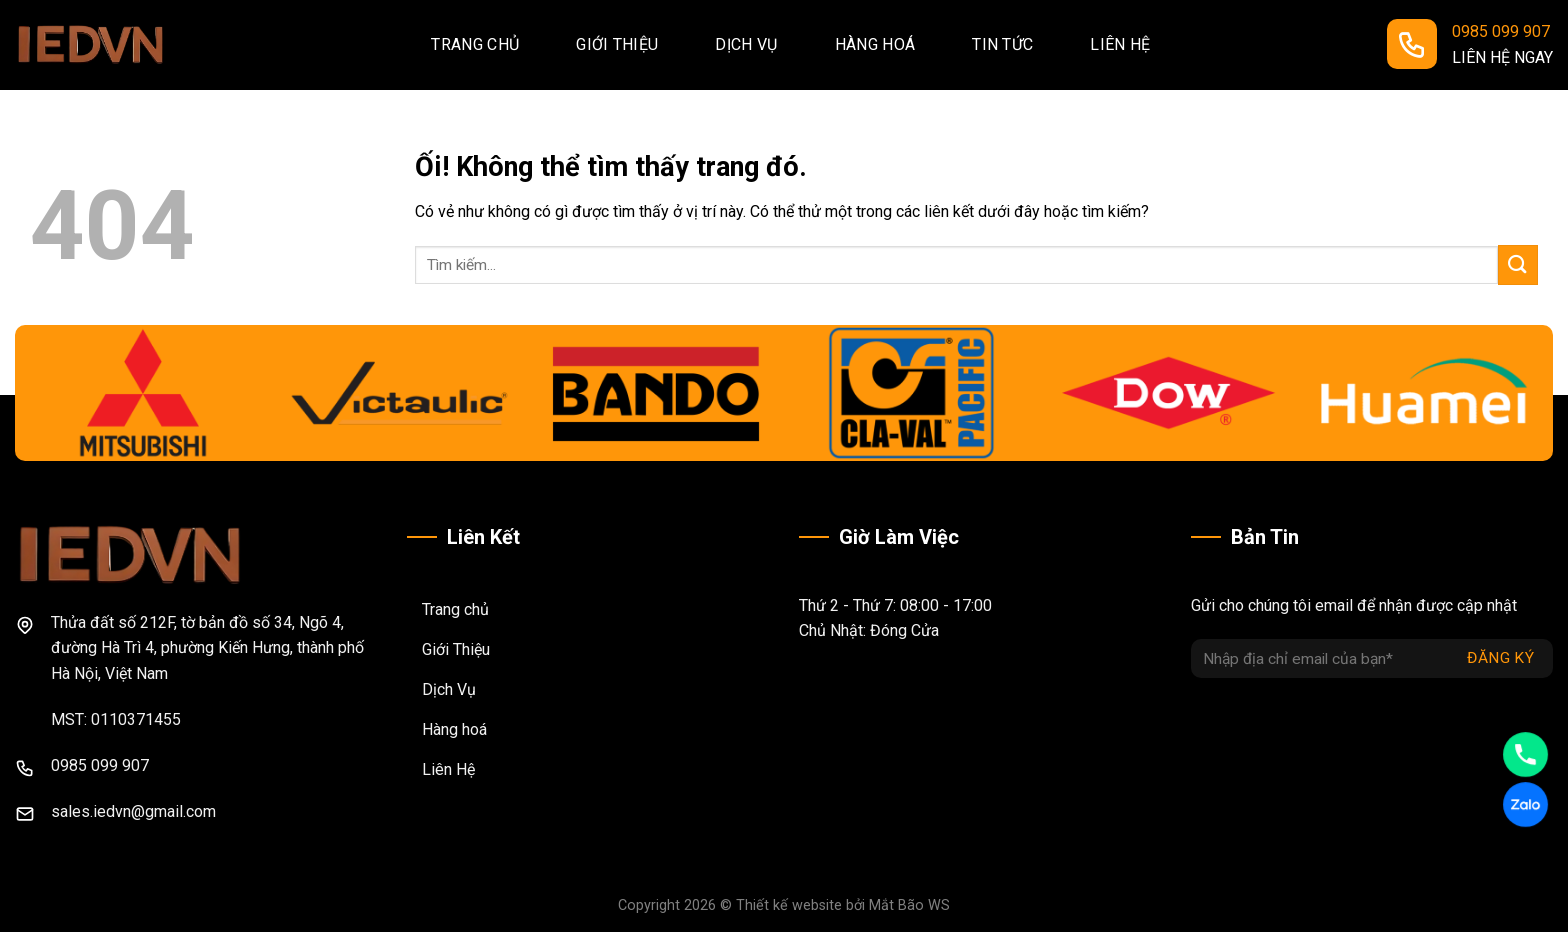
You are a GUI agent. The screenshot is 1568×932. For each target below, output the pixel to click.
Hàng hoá (875, 44)
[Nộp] (1518, 264)
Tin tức (1002, 44)
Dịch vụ (746, 44)
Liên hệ (1120, 44)
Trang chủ (475, 44)
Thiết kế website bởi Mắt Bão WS (843, 905)
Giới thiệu (617, 44)
